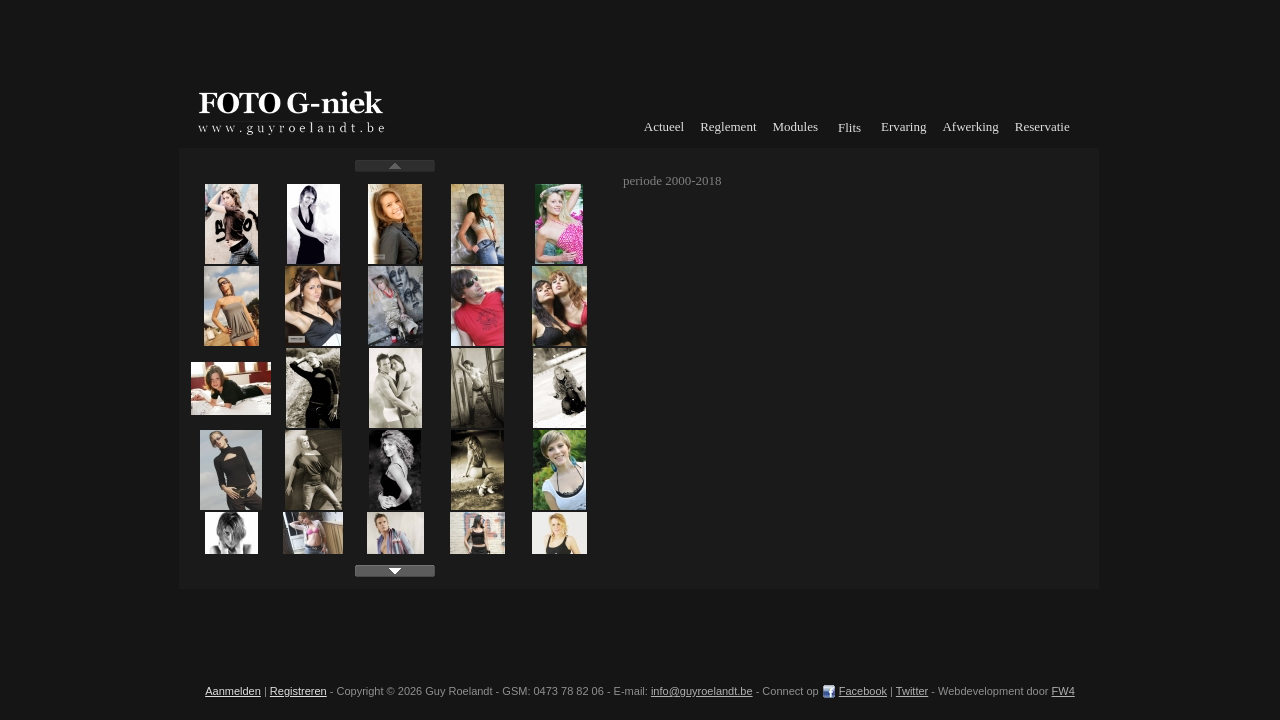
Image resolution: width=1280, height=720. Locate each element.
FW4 (1063, 691)
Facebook (863, 691)
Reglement (728, 126)
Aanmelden (233, 691)
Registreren (298, 691)
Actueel (664, 126)
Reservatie (1042, 126)
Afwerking (970, 126)
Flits (849, 127)
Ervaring (903, 126)
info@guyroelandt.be (702, 691)
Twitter (912, 691)
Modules (796, 126)
